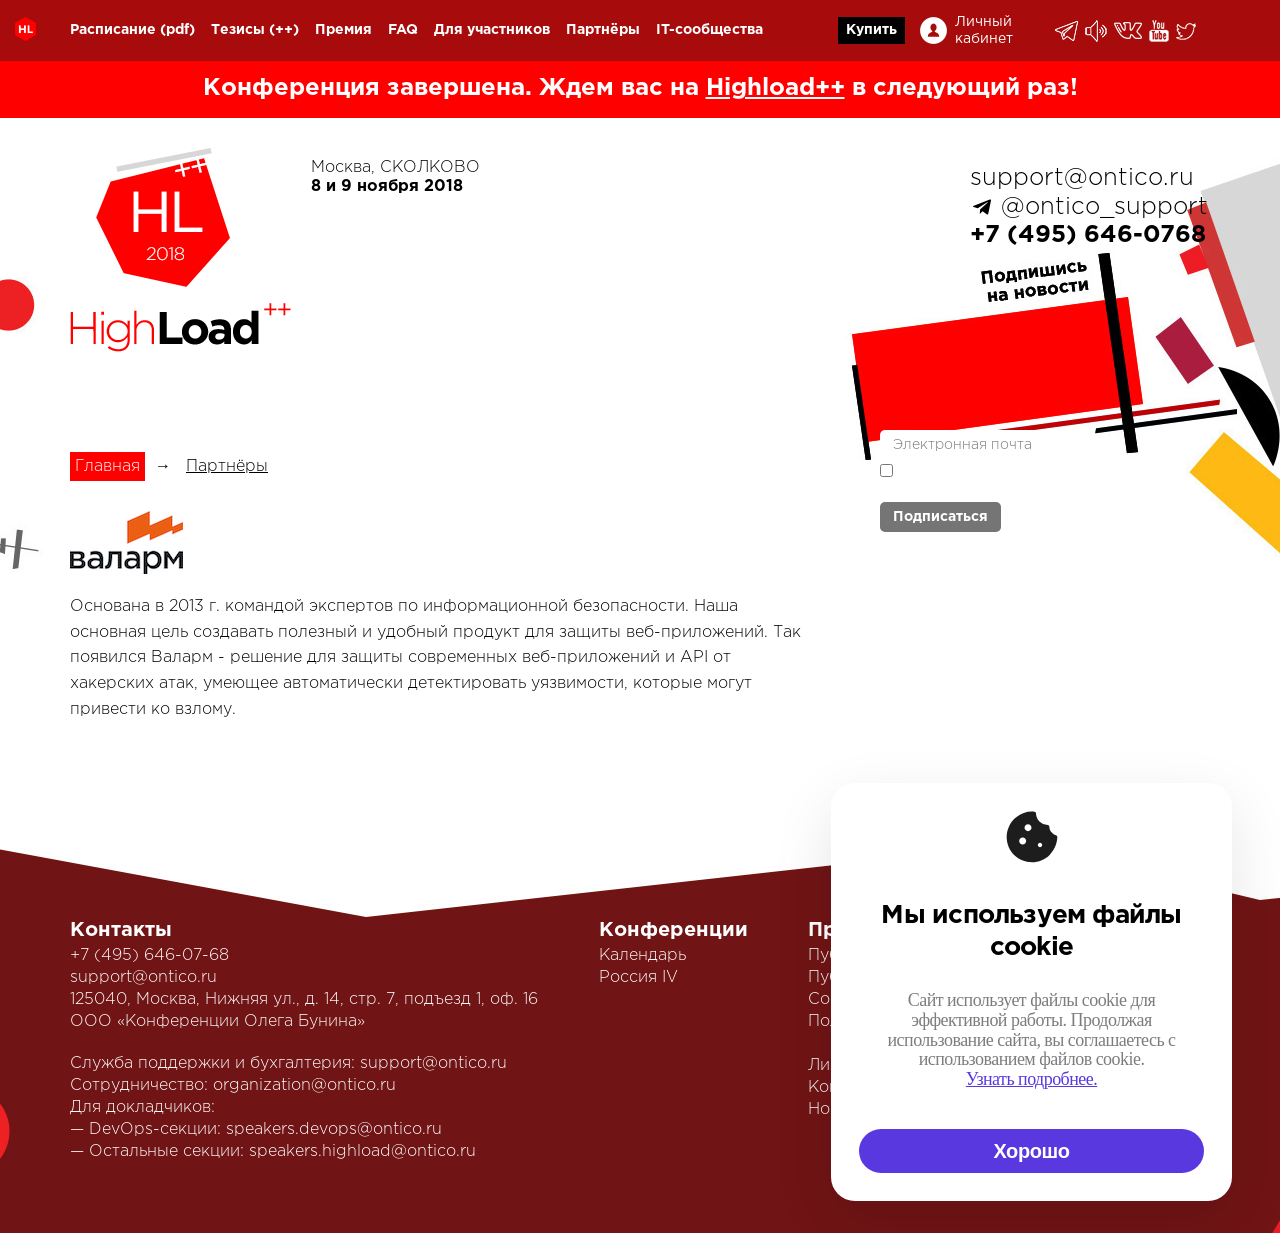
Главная (107, 466)
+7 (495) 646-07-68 (149, 955)
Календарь (642, 955)
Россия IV (638, 977)
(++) (284, 30)
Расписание (113, 30)
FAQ (403, 30)
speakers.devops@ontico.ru (334, 1129)
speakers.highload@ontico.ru (362, 1151)
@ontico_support (1104, 207)
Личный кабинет (984, 30)
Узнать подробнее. (1031, 1079)
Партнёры (603, 30)
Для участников (492, 30)
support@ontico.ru (1082, 178)
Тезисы (238, 30)
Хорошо (1031, 1151)
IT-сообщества (709, 30)
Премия (343, 30)
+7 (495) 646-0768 (1088, 235)
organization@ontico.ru (304, 1085)
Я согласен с (1000, 477)
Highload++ (775, 88)
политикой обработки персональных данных (1000, 479)
